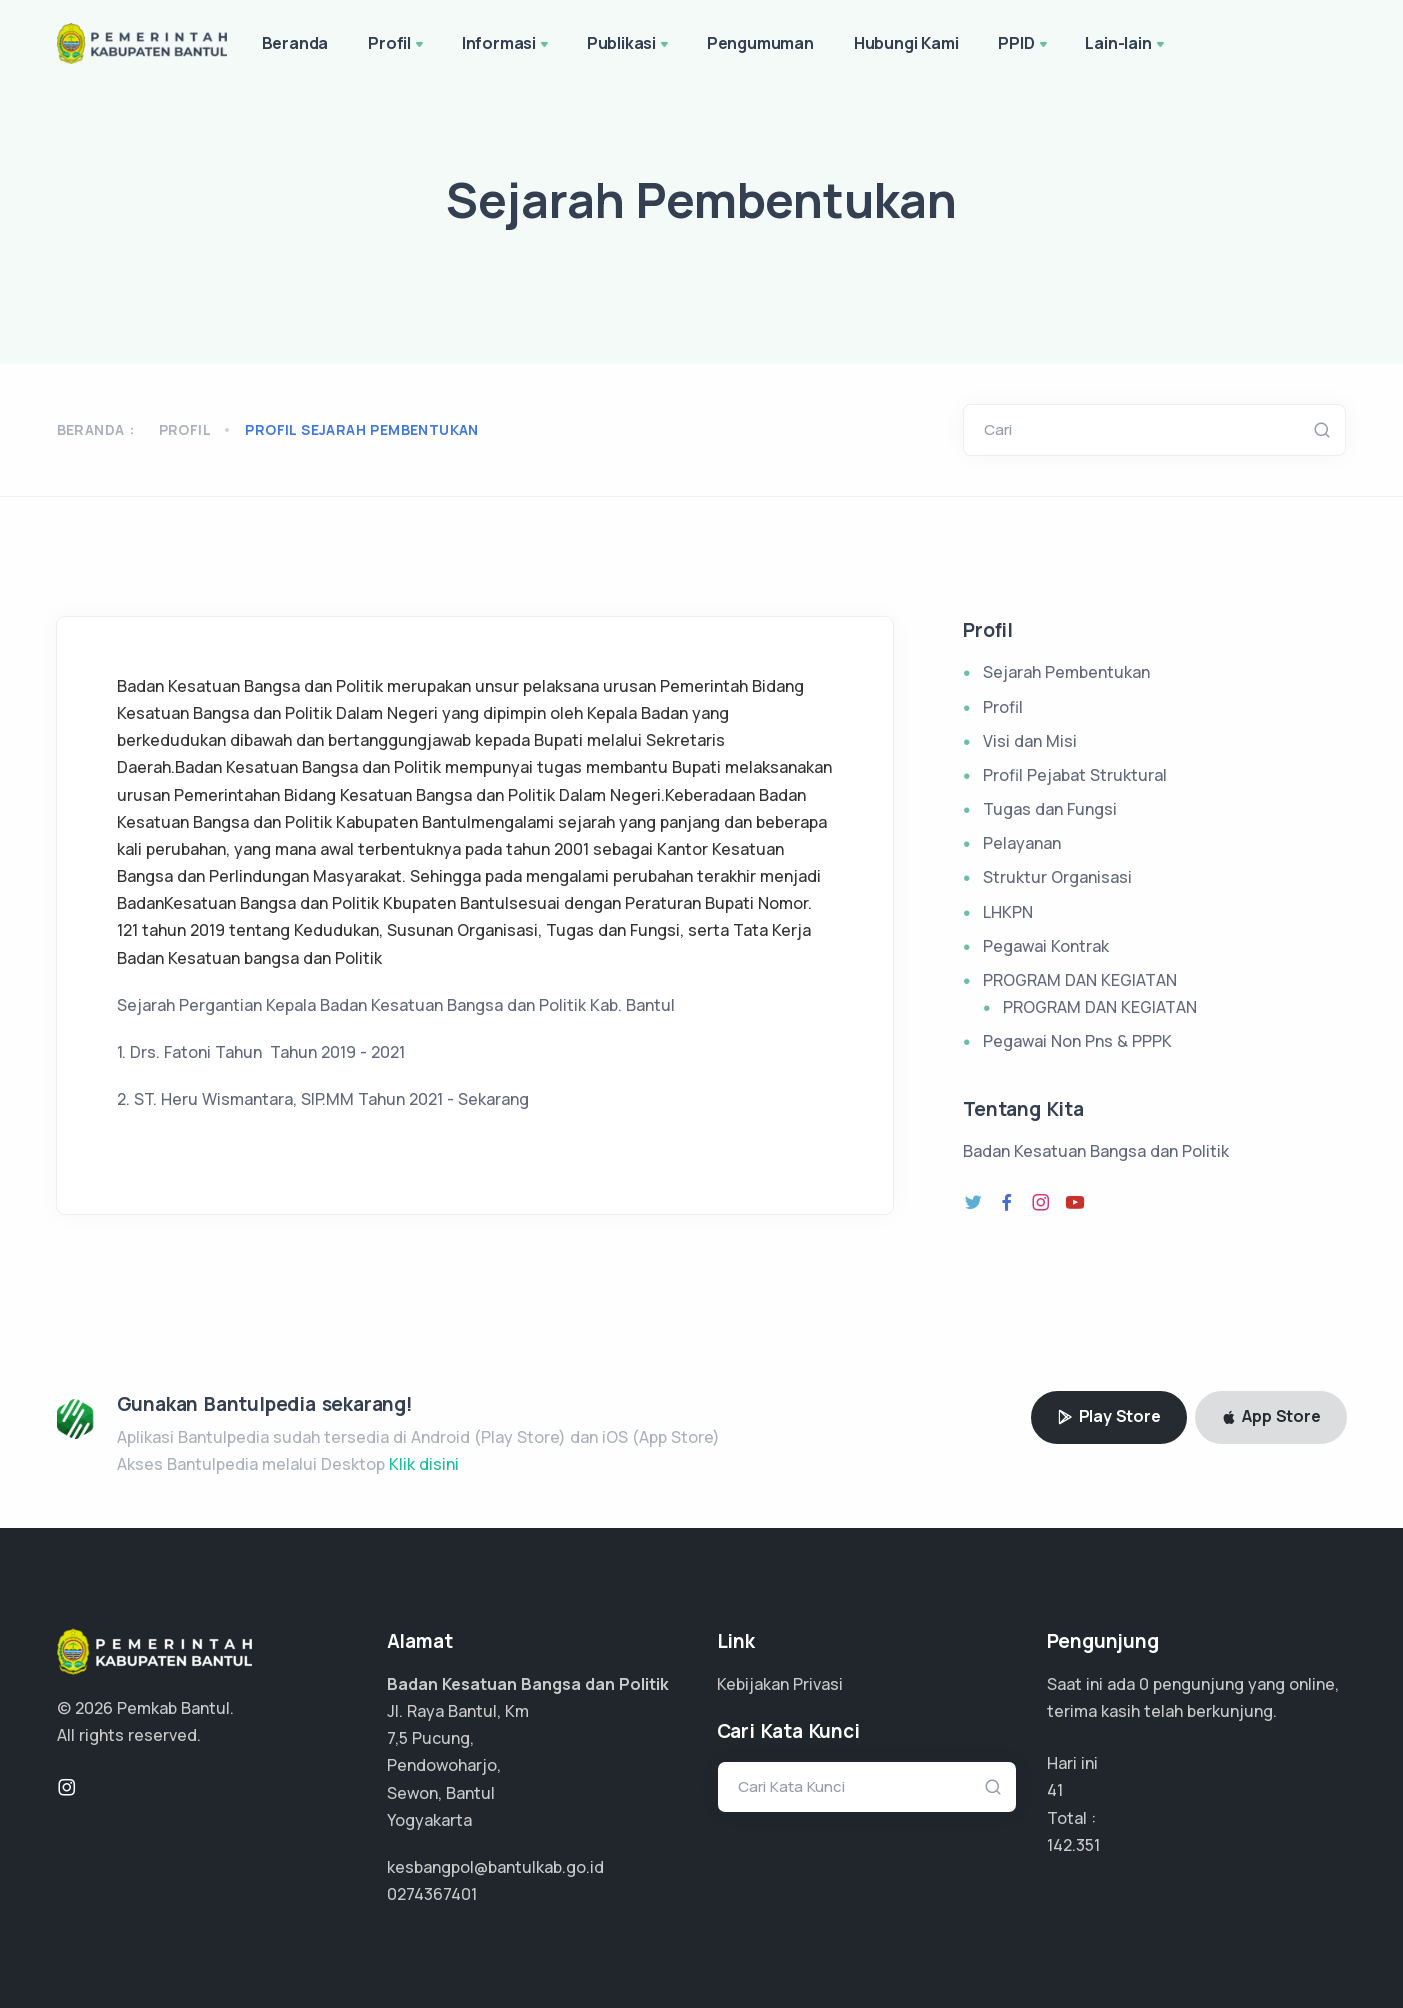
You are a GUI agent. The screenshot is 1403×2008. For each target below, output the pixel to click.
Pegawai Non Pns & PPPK (1077, 1041)
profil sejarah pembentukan (361, 429)
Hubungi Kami (906, 43)
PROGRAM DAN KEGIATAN (1080, 980)
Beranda (295, 43)
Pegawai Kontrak (1046, 946)
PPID (1024, 45)
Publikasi (629, 45)
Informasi (507, 45)
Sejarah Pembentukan (1066, 672)
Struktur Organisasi (1057, 877)
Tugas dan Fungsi (1050, 809)
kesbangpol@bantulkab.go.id (495, 1867)
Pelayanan (1022, 843)
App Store (1271, 1416)
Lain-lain (1126, 45)
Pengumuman (760, 43)
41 (1055, 1790)
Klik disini (424, 1464)
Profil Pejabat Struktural (1075, 775)
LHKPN (1008, 912)
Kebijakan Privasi (780, 1684)
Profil (397, 45)
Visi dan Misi (1030, 741)
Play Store (1109, 1416)
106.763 (1076, 1845)
